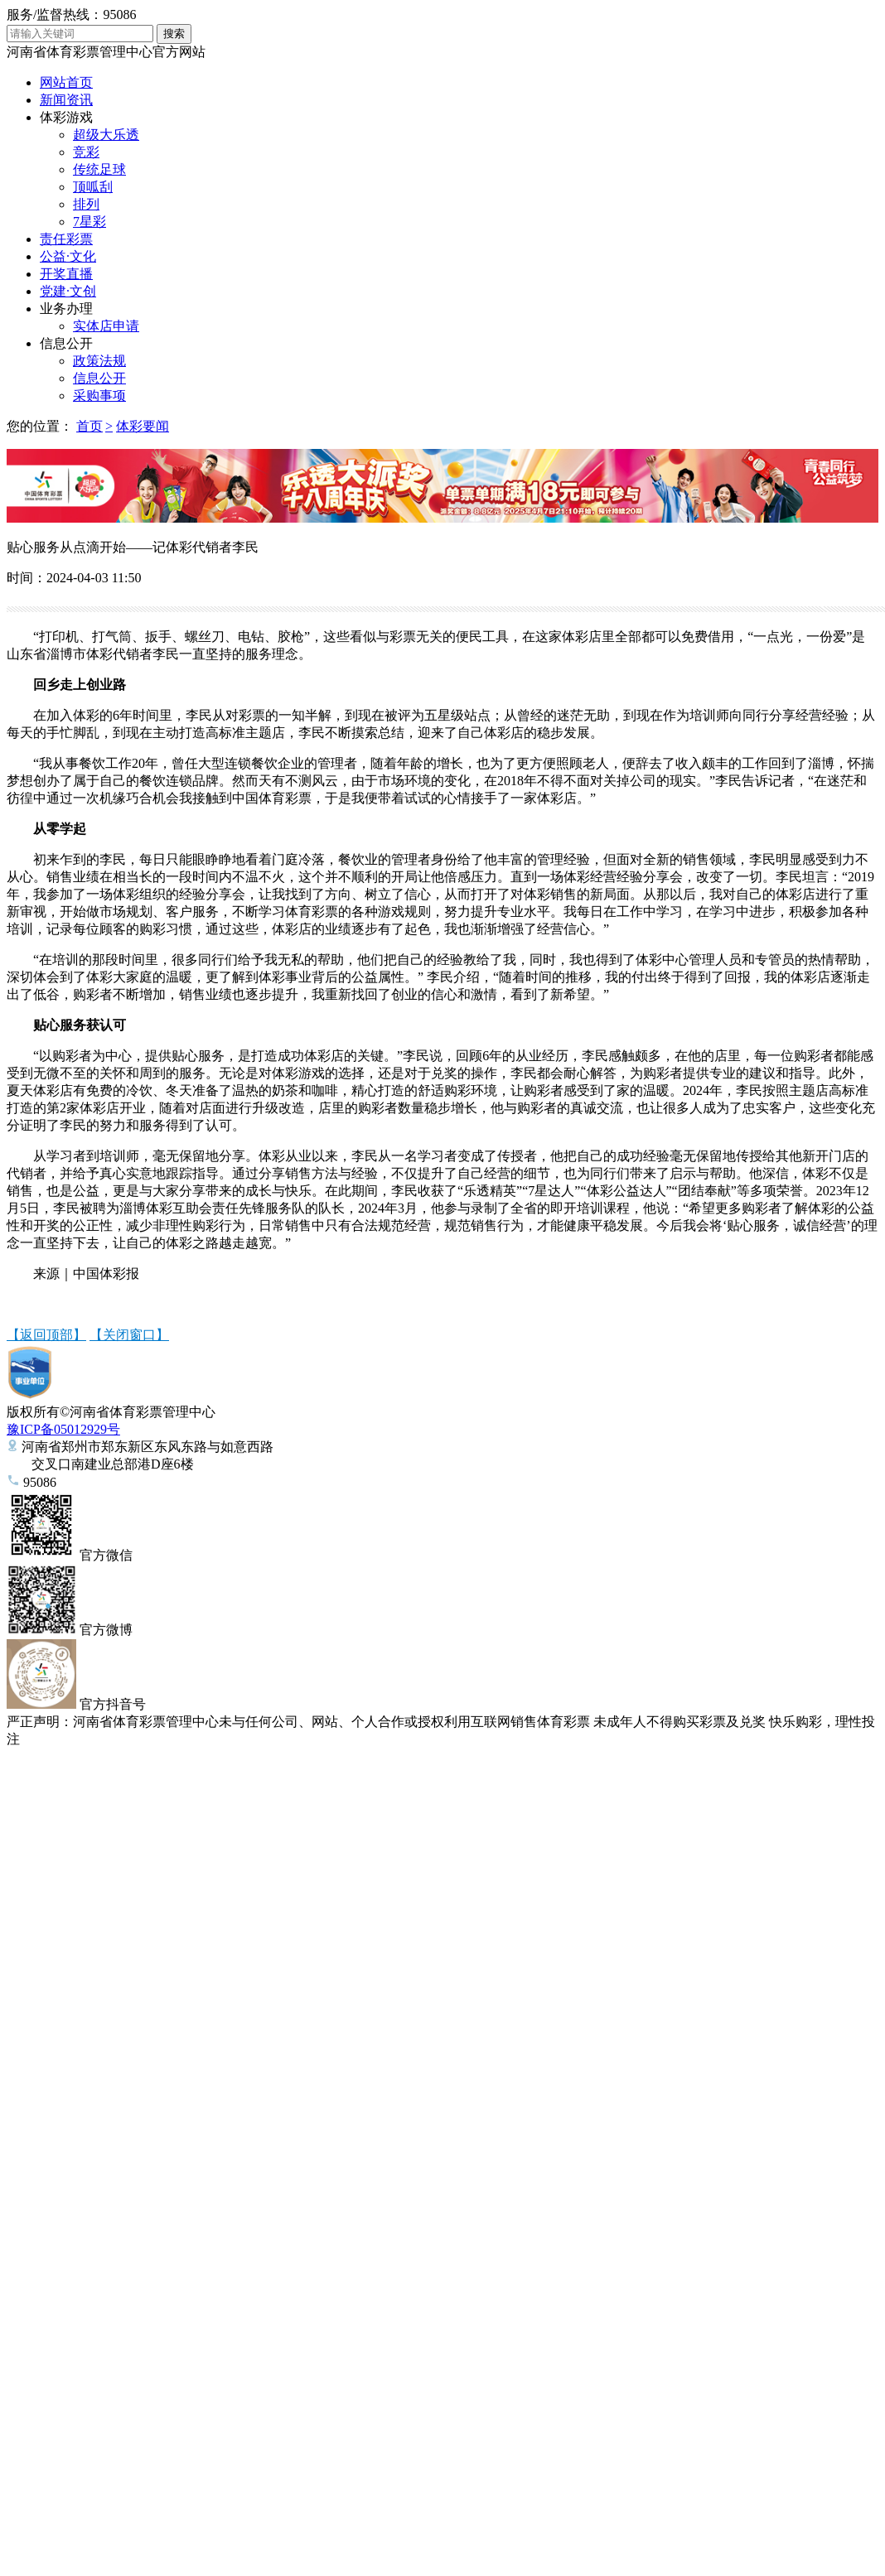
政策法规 (99, 361)
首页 (89, 426)
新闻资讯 (66, 100)
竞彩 (86, 152)
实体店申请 (106, 326)
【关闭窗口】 (129, 1335)
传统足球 (99, 169)
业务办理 (66, 308)
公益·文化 (68, 256)
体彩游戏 (66, 117)
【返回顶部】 (46, 1335)
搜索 (174, 33)
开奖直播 (66, 274)
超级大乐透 (106, 135)
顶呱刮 (93, 187)
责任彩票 (66, 239)
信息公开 (66, 343)
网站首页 (66, 82)
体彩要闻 (142, 426)
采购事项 (99, 395)
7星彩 (89, 222)
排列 (86, 204)
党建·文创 (68, 291)
